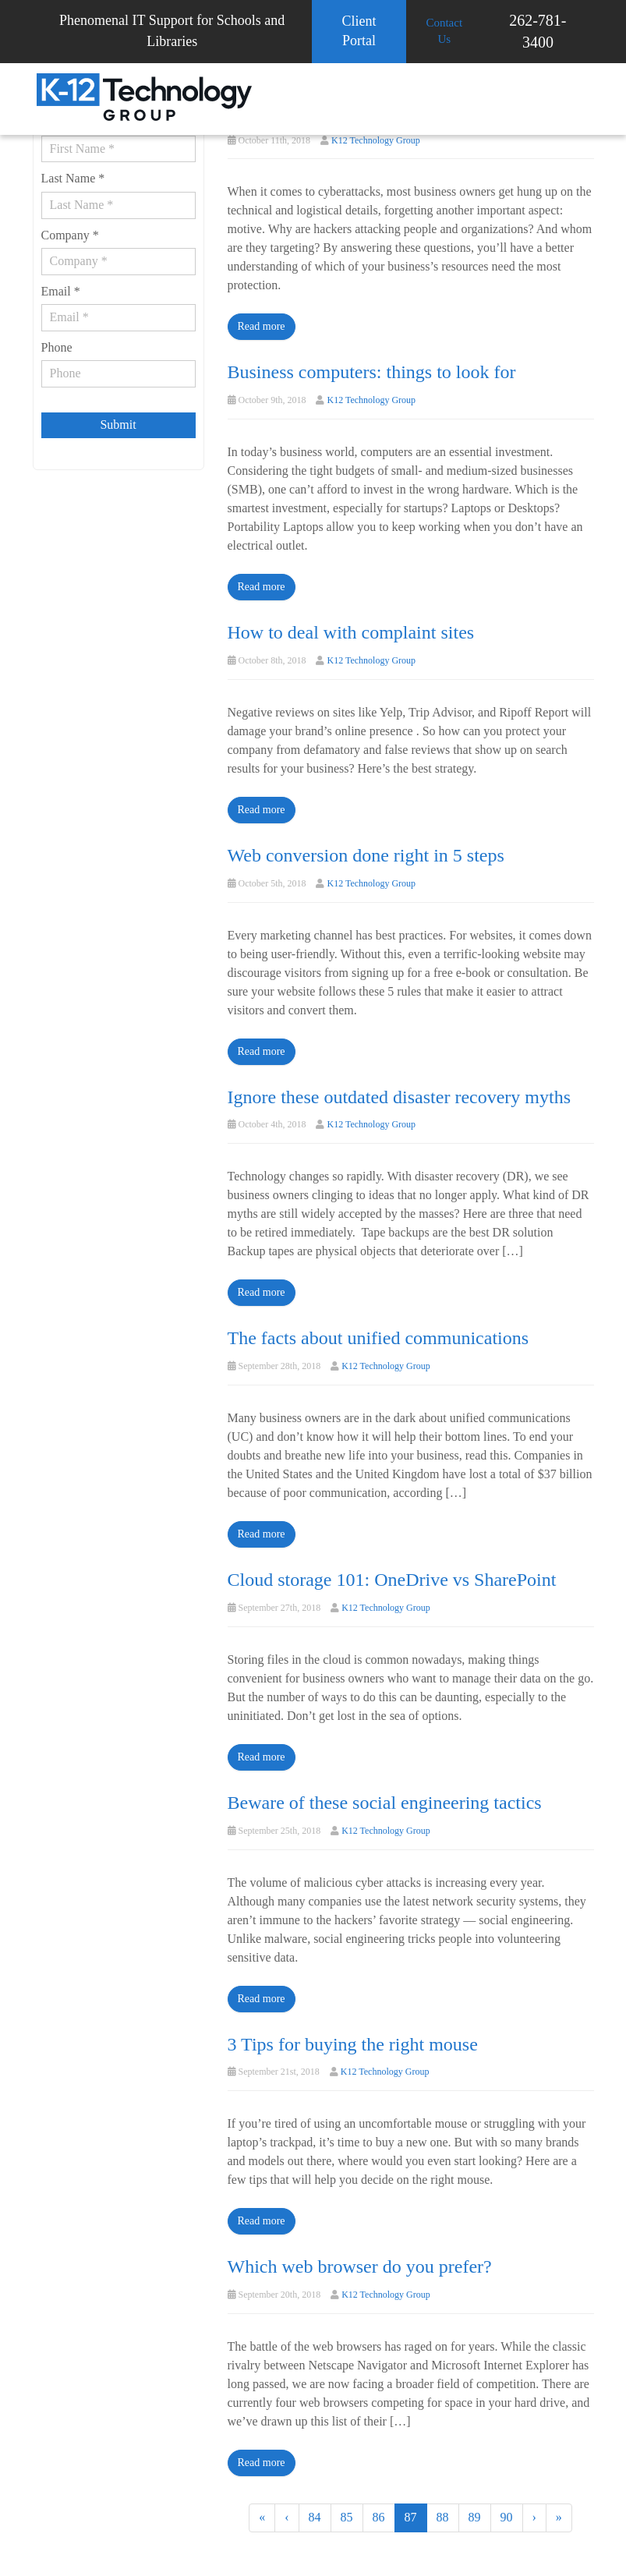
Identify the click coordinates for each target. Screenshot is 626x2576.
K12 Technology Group (375, 140)
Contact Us (444, 30)
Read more (261, 326)
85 (347, 2517)
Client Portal (359, 30)
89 (475, 2517)
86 (379, 2517)
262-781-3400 (537, 31)
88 (443, 2517)
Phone (57, 347)
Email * (60, 291)
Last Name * (73, 178)
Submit (118, 424)
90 (506, 2517)
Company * (70, 235)
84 (315, 2517)
